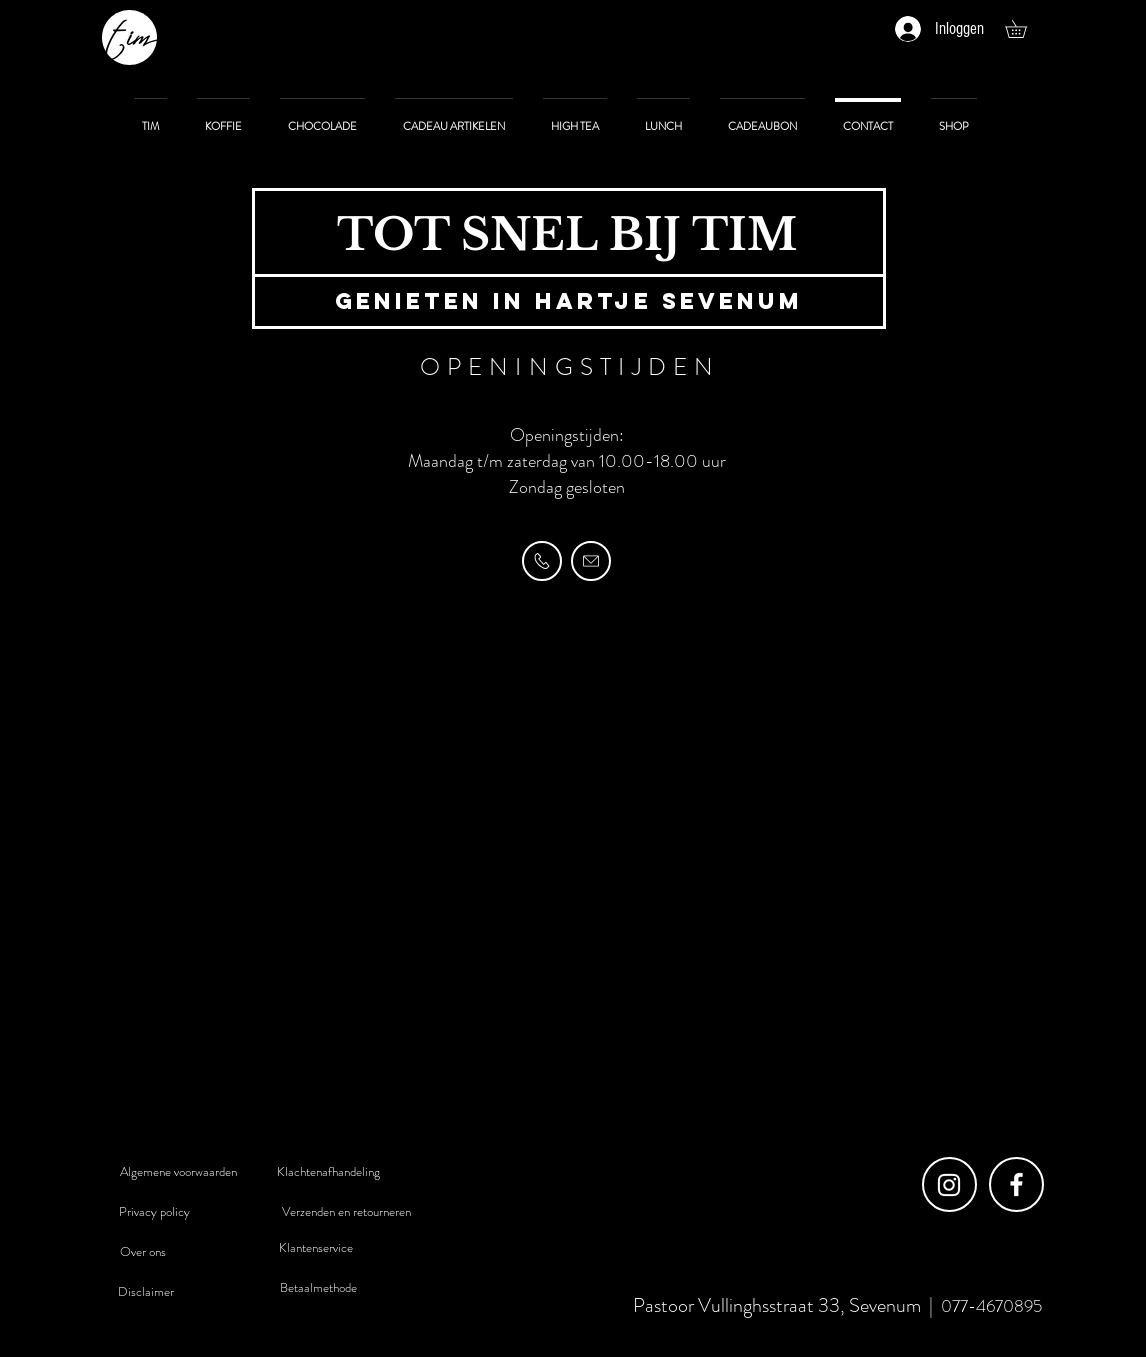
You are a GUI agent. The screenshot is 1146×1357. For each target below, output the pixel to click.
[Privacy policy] (154, 1212)
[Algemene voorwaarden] (178, 1172)
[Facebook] (1016, 1184)
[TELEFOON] (542, 561)
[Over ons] (143, 1252)
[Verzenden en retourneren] (346, 1212)
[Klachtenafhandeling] (328, 1172)
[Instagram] (949, 1185)
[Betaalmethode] (318, 1288)
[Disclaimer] (146, 1292)
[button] (1024, 29)
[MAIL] (591, 561)
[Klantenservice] (316, 1248)
